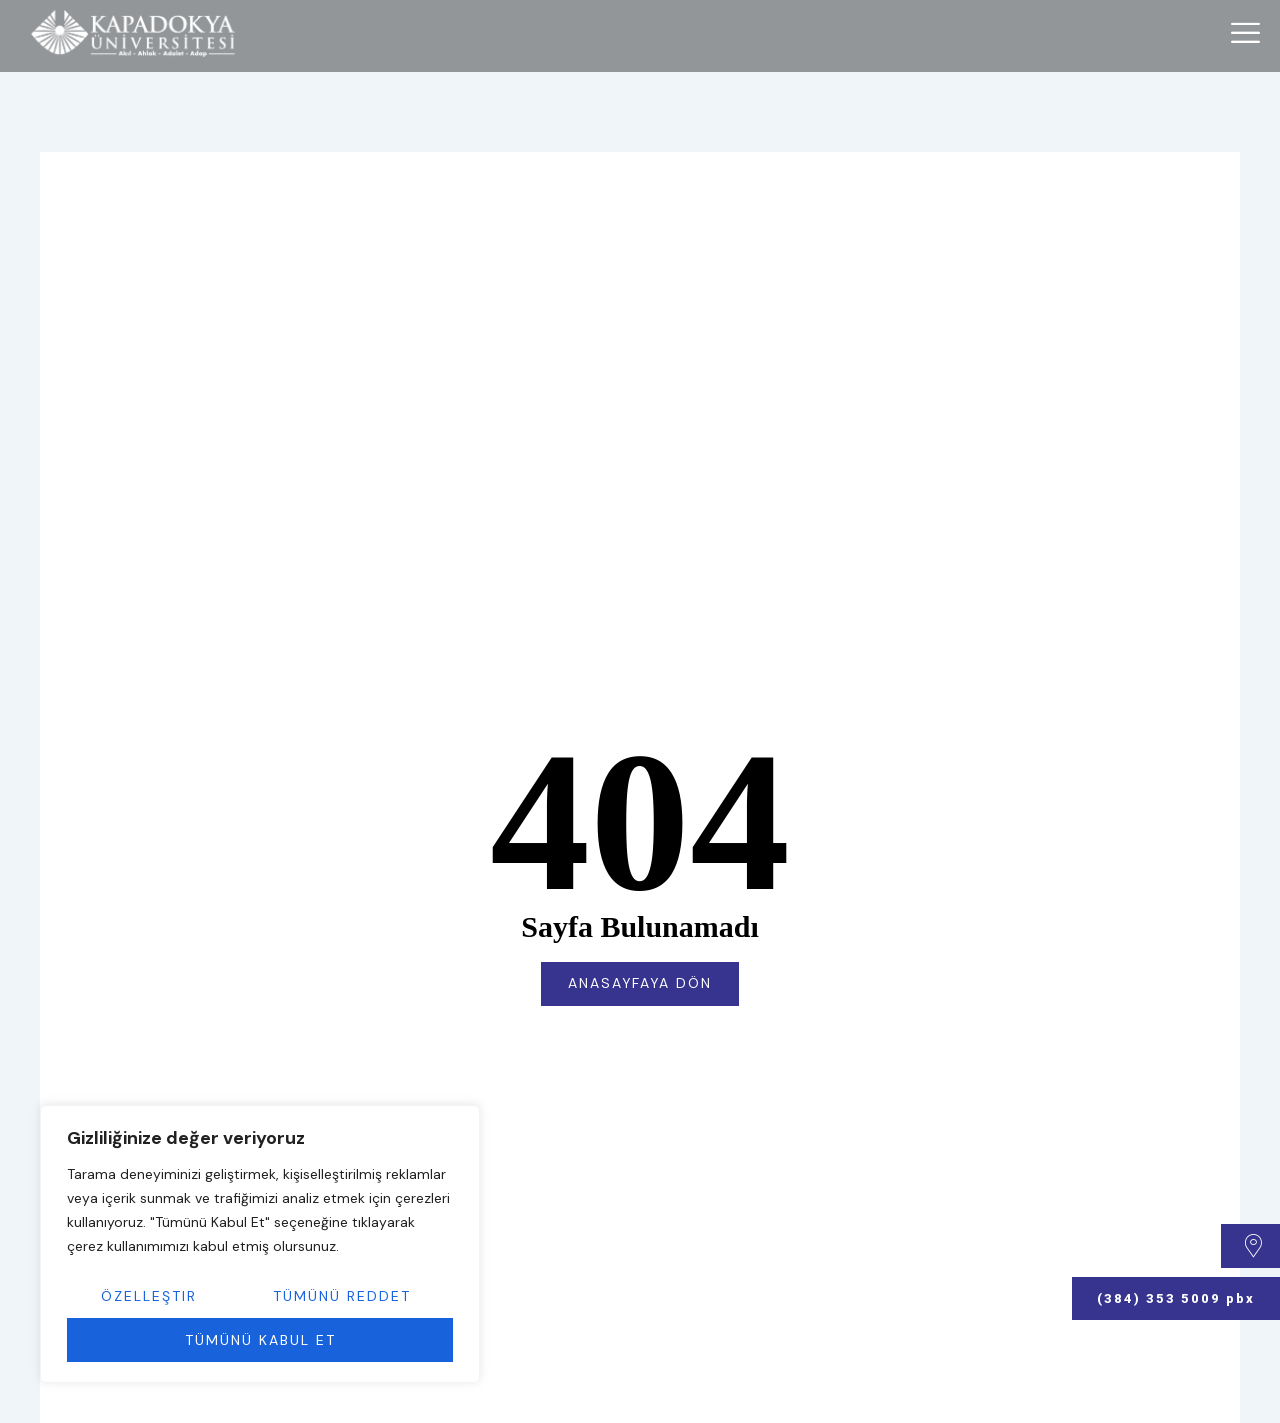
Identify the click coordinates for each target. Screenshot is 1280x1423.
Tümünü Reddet (342, 1296)
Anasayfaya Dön (640, 984)
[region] (260, 1244)
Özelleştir (149, 1296)
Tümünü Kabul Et (260, 1340)
